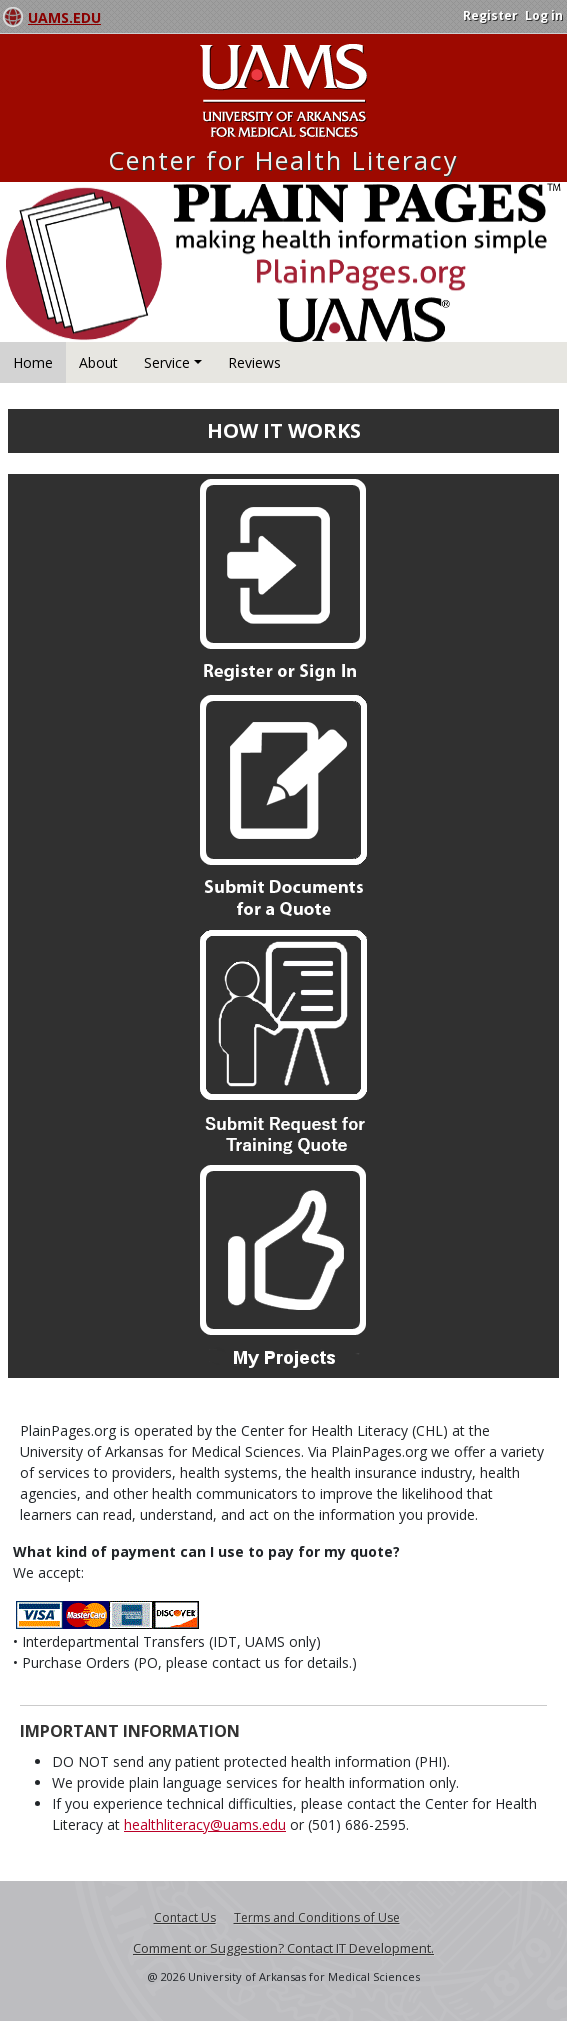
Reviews (254, 362)
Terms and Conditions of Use (317, 1917)
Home (33, 362)
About (98, 362)
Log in (544, 15)
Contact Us (185, 1917)
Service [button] (167, 362)
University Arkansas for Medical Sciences (283, 90)
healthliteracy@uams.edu (205, 1824)
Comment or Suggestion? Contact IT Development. (283, 1948)
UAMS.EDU (64, 17)
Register (490, 15)
